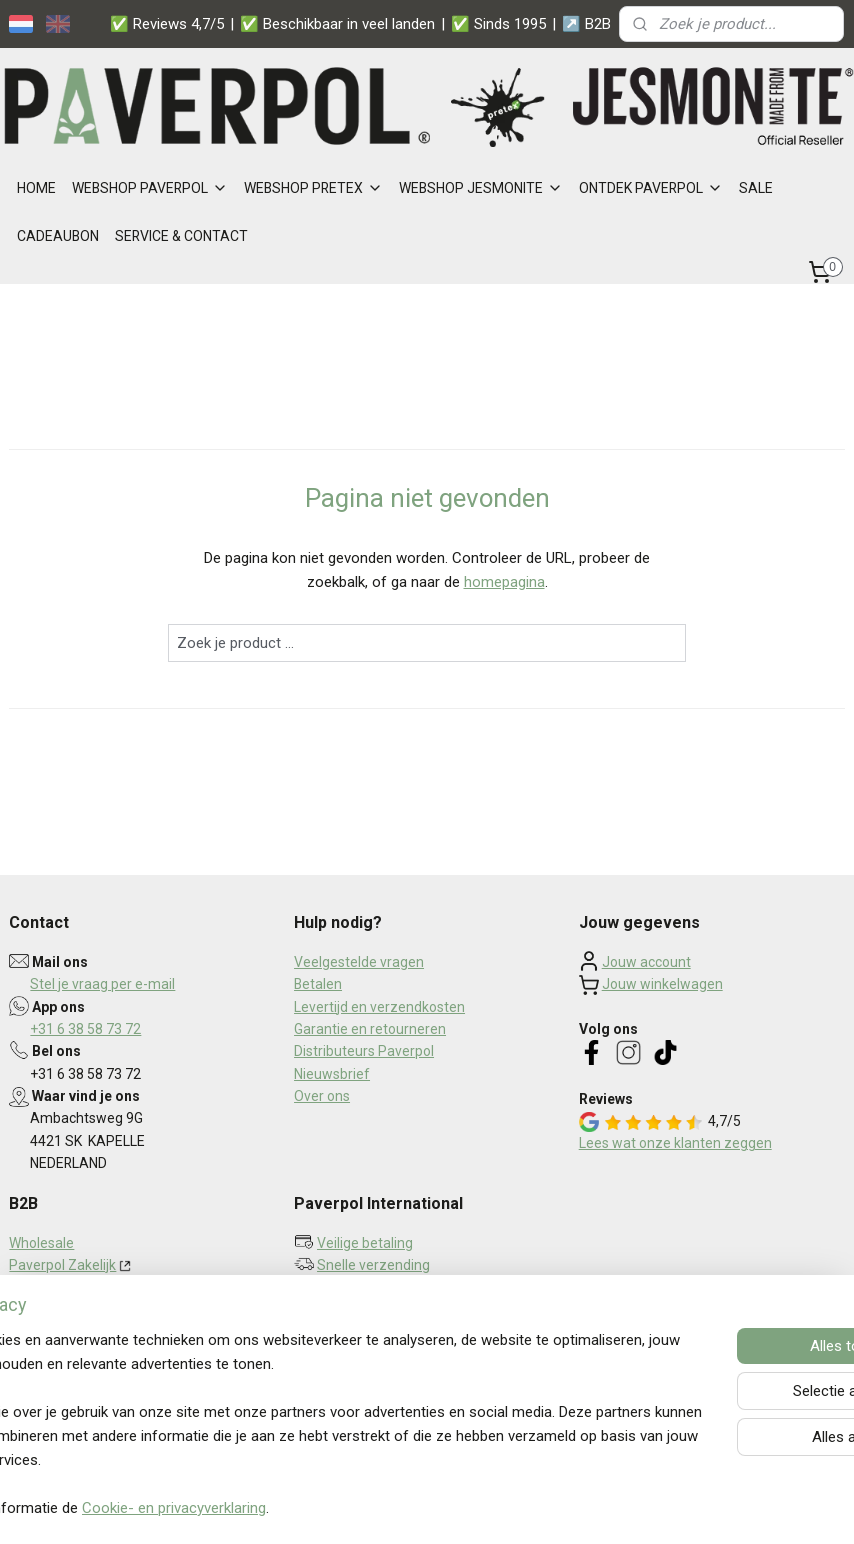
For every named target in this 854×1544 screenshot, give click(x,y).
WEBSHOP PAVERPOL (150, 188)
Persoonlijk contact (377, 1288)
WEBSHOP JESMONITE (481, 188)
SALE (756, 188)
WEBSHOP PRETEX (313, 188)
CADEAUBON (58, 236)
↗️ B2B (586, 24)
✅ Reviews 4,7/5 (167, 24)
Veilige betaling (365, 1243)
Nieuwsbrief (332, 1074)
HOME (36, 188)
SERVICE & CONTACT (181, 236)
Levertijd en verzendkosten (379, 1007)
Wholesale (41, 1243)
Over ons (322, 1096)
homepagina (504, 583)
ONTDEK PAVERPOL (651, 188)
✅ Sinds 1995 (498, 24)
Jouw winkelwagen (662, 984)
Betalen (318, 984)
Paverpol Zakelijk (62, 1265)
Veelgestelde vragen (359, 962)
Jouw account (646, 962)
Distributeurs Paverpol (364, 1051)
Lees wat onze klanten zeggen (675, 1143)
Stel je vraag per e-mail (102, 984)
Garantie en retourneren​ (370, 1029)
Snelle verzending (373, 1265)
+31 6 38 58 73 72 (85, 1029)
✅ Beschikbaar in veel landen (337, 24)
